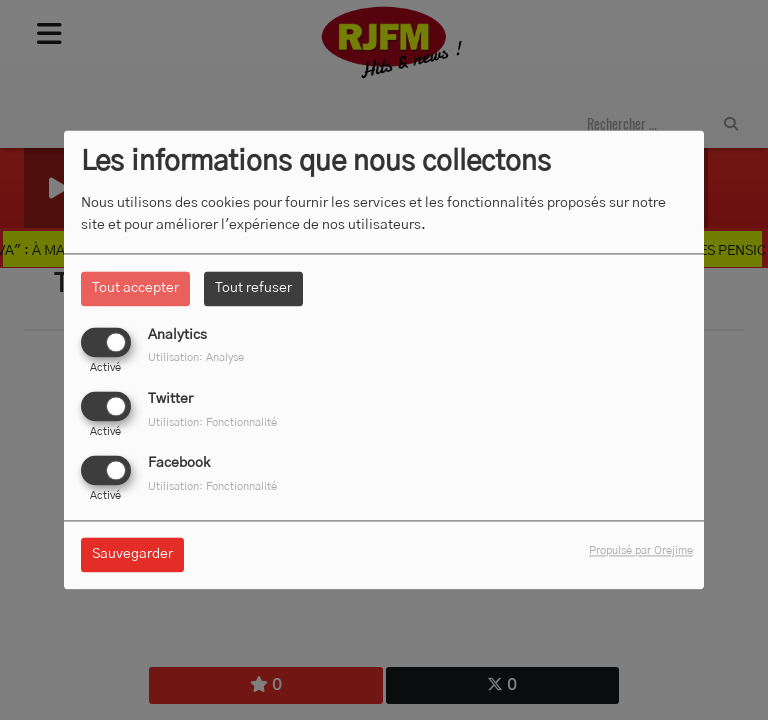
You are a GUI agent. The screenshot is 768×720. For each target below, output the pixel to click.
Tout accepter (135, 288)
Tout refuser (253, 288)
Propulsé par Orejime (641, 551)
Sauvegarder (132, 555)
